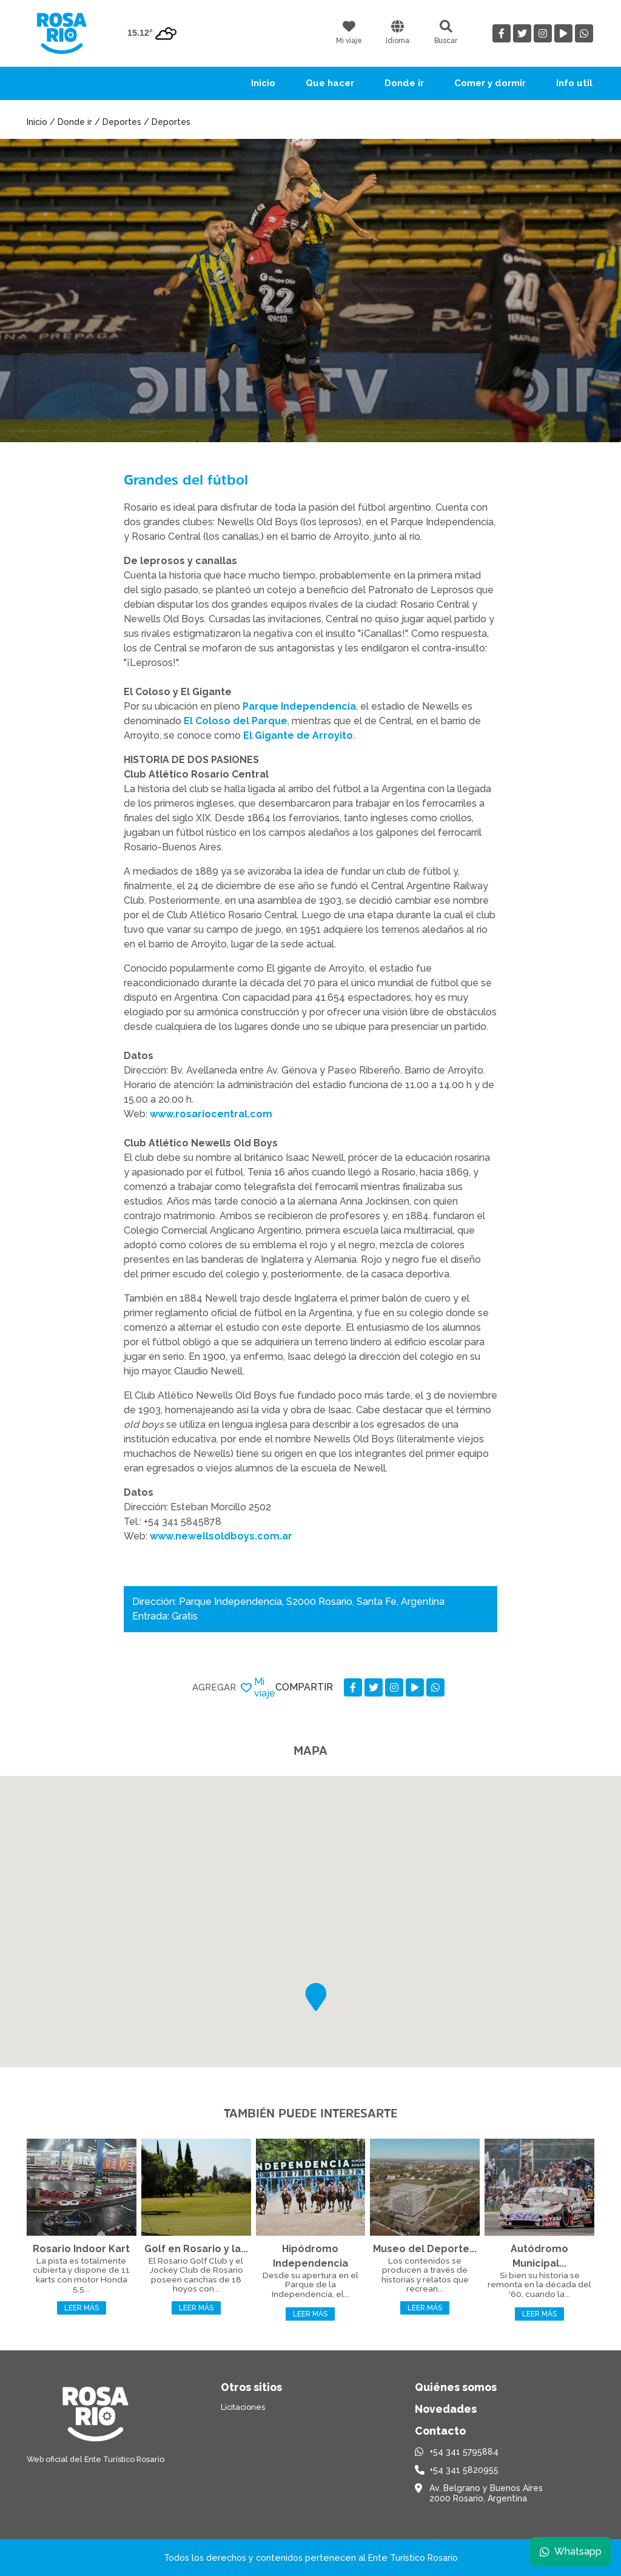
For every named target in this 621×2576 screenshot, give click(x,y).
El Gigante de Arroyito (298, 735)
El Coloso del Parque (235, 721)
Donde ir (404, 83)
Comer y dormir (490, 83)
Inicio (263, 83)
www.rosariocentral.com (211, 1114)
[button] (316, 1997)
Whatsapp (571, 2551)
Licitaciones (243, 2407)
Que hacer (330, 83)
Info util (574, 83)
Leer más (81, 2308)
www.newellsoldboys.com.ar (221, 1536)
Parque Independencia (299, 706)
